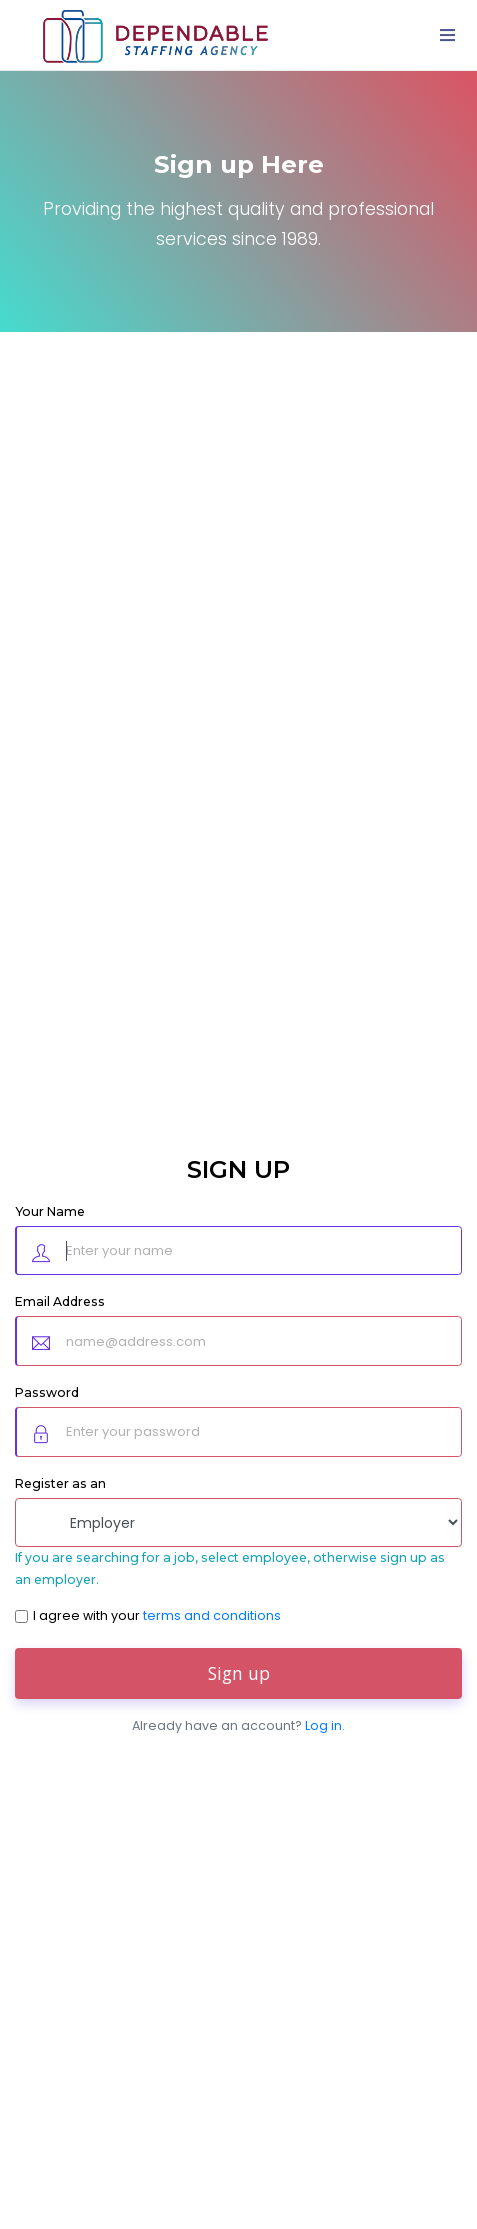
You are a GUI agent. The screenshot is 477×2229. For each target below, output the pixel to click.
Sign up (239, 1673)
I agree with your (157, 1615)
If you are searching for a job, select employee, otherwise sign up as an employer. (230, 1568)
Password (47, 1392)
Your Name (50, 1211)
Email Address (60, 1301)
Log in (323, 1725)
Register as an (60, 1483)
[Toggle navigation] (447, 35)
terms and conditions (212, 1615)
